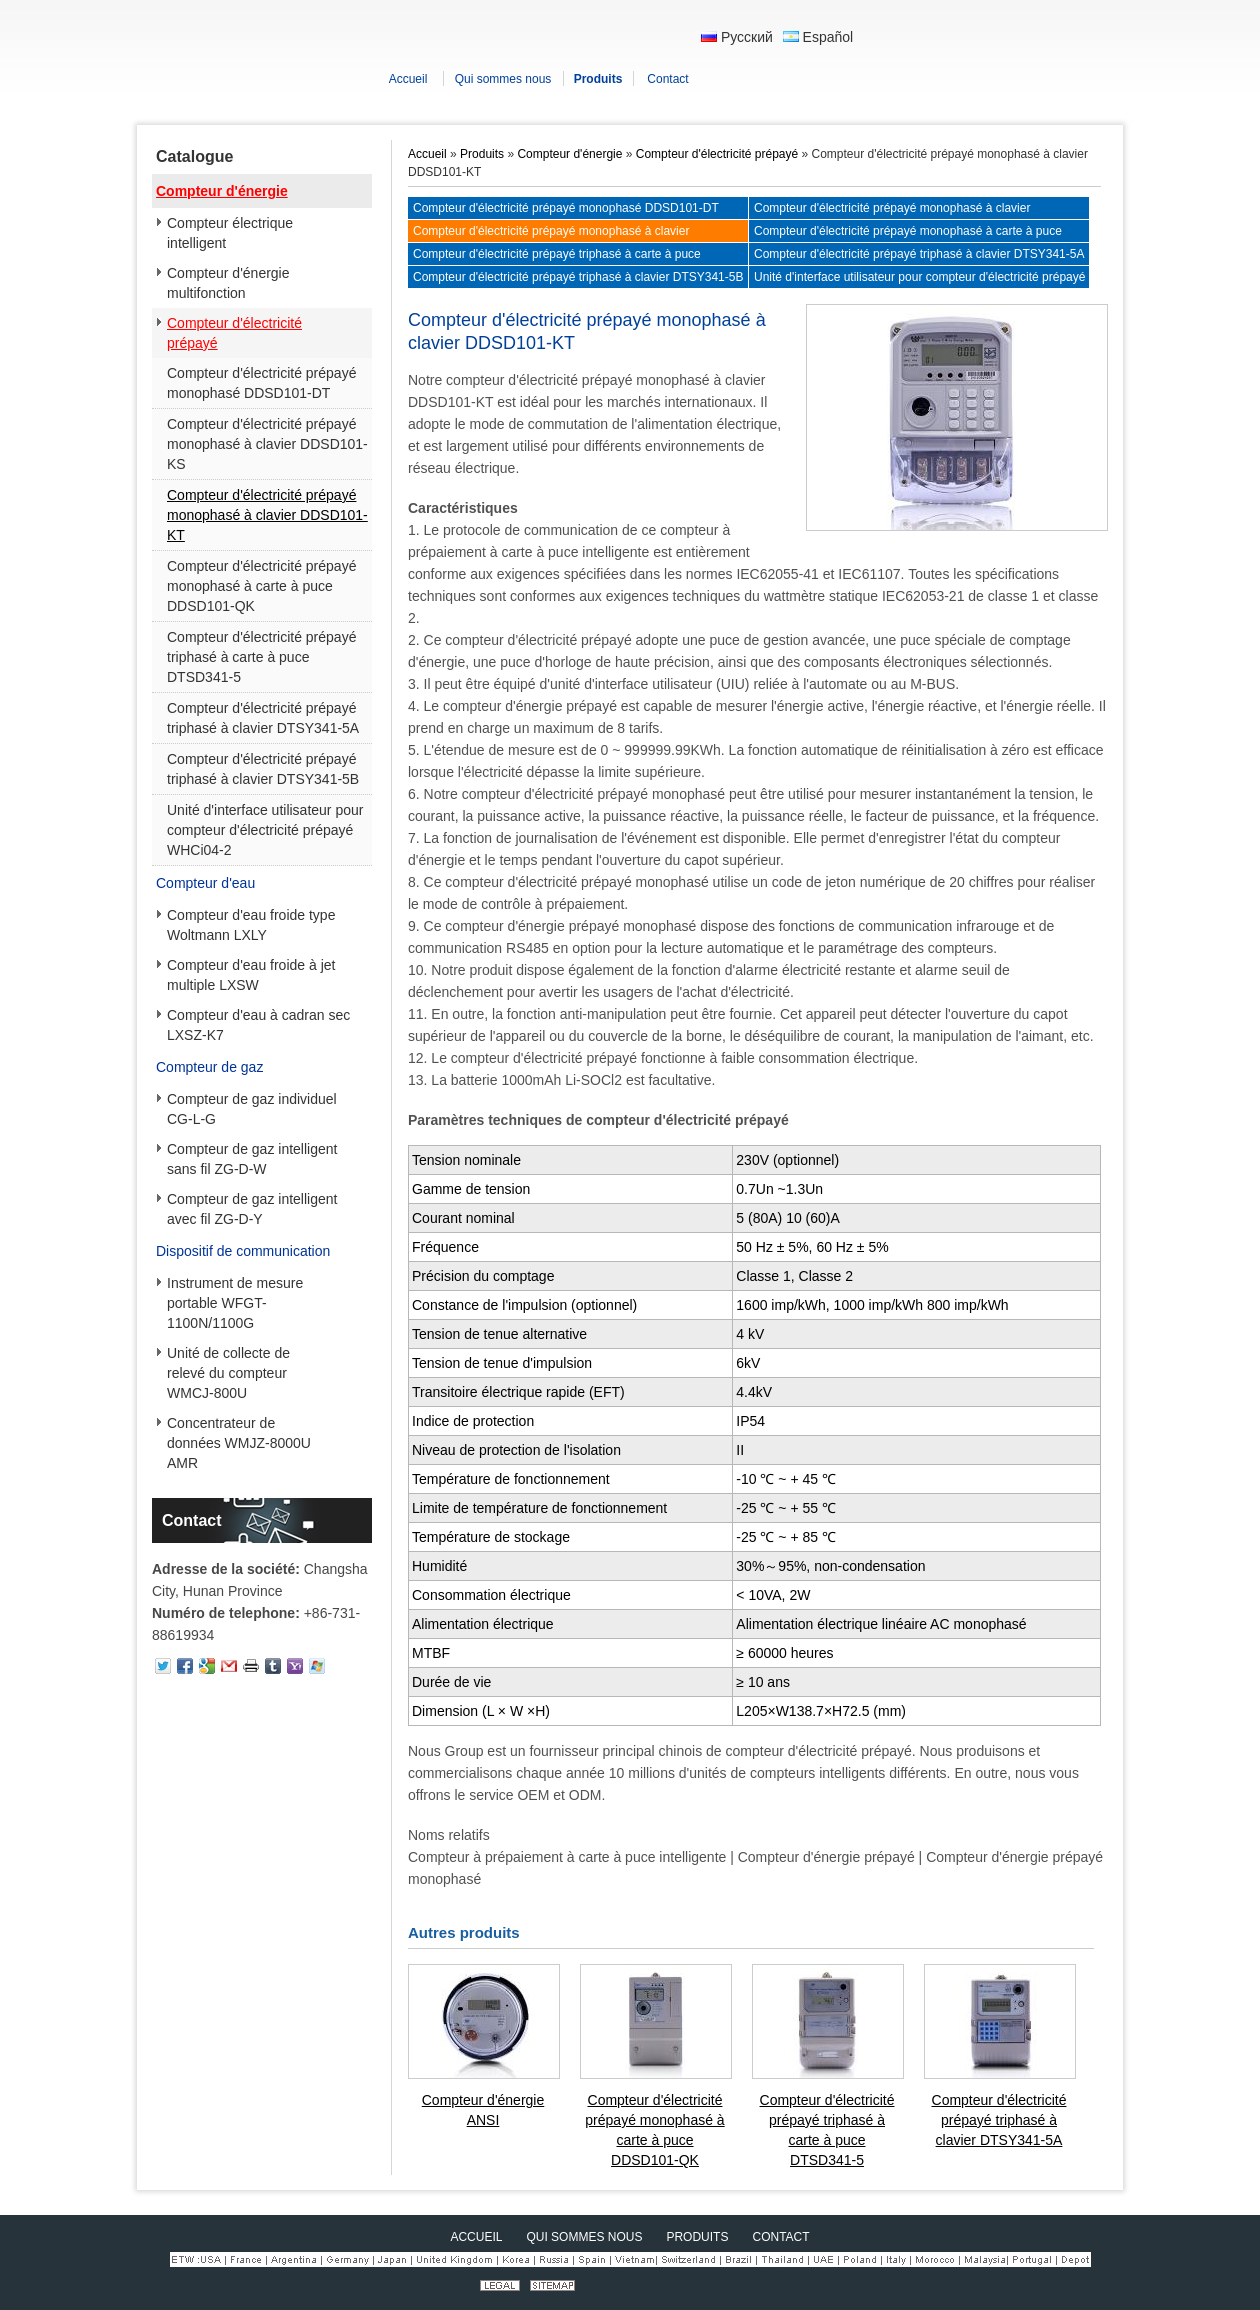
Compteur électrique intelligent (230, 233)
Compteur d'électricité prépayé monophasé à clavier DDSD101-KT (267, 515)
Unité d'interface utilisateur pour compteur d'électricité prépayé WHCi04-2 (265, 830)
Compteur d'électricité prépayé (234, 333)
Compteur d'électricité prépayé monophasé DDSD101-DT (261, 383)
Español (818, 37)
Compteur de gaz (209, 1067)
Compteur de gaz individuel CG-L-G (252, 1109)
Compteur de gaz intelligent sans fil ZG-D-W (252, 1159)
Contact (192, 1520)
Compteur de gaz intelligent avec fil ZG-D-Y (252, 1209)
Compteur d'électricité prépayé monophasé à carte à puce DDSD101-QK (261, 586)
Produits (482, 154)
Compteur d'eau (205, 883)
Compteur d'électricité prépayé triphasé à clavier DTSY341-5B (263, 769)
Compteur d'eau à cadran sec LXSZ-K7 (258, 1025)
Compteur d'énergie (222, 191)
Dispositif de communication (243, 1251)
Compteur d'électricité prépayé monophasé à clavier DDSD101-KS (267, 444)
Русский (737, 37)
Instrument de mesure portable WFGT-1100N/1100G (235, 1303)
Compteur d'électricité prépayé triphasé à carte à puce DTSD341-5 (261, 657)
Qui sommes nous (584, 2237)
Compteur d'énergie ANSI (483, 2110)
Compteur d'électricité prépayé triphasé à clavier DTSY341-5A (263, 718)
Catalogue (194, 156)
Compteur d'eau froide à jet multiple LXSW (251, 975)
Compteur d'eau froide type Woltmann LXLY (251, 925)
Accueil (427, 154)
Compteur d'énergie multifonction (228, 283)
